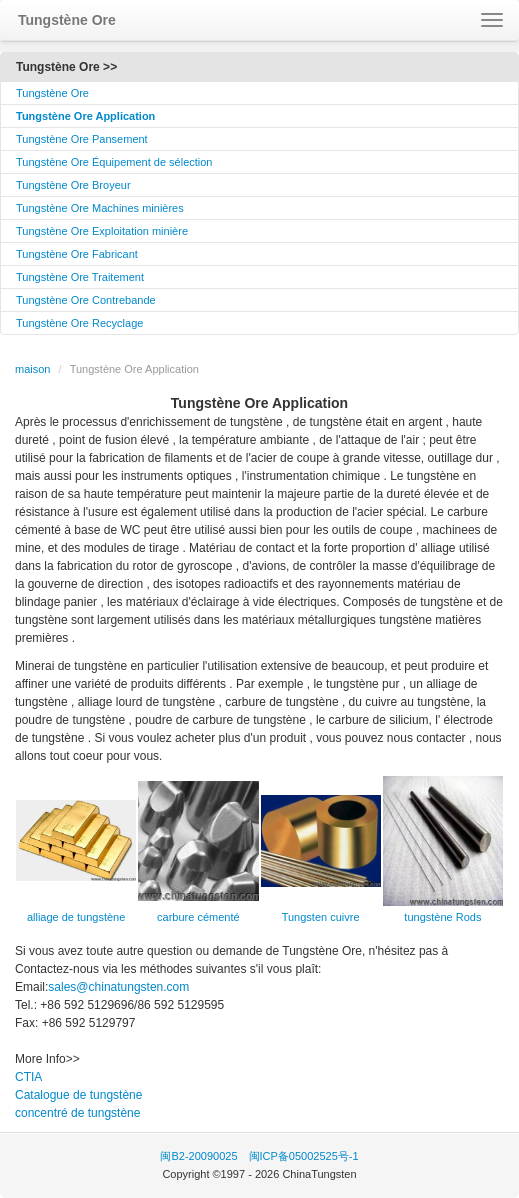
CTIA (28, 1077)
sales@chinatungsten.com (118, 987)
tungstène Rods (442, 917)
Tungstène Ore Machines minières (100, 208)
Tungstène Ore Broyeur (73, 185)
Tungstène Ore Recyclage (79, 323)
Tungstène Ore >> (66, 67)
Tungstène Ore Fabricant (77, 254)
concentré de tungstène (77, 1113)
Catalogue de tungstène (78, 1095)
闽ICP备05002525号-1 (304, 1156)
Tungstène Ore (52, 93)
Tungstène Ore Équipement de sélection (114, 162)
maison (32, 369)
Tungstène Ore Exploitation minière (102, 231)
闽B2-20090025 (198, 1156)
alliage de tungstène (76, 917)
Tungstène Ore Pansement (82, 139)
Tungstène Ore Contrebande (86, 300)
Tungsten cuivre (321, 917)
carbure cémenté (198, 917)
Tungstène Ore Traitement (80, 277)
